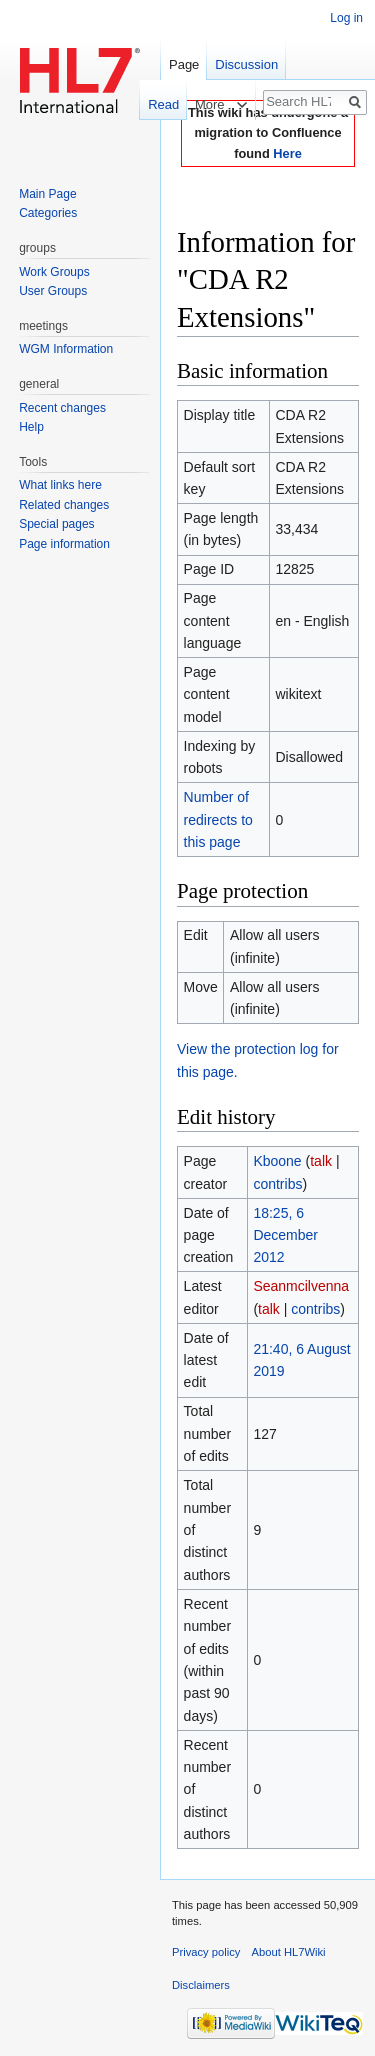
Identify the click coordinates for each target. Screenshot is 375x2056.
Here (287, 153)
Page (184, 64)
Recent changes (62, 408)
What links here (60, 485)
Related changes (64, 505)
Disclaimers (201, 1985)
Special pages (56, 524)
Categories (48, 213)
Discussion (246, 64)
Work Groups (54, 272)
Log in (346, 18)
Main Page (47, 194)
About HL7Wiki (289, 1952)
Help (31, 427)
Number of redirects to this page (218, 819)
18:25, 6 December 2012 (285, 1235)
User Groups (53, 291)
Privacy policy (206, 1952)
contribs (277, 1184)
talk (321, 1161)
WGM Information (66, 349)
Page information (64, 544)
